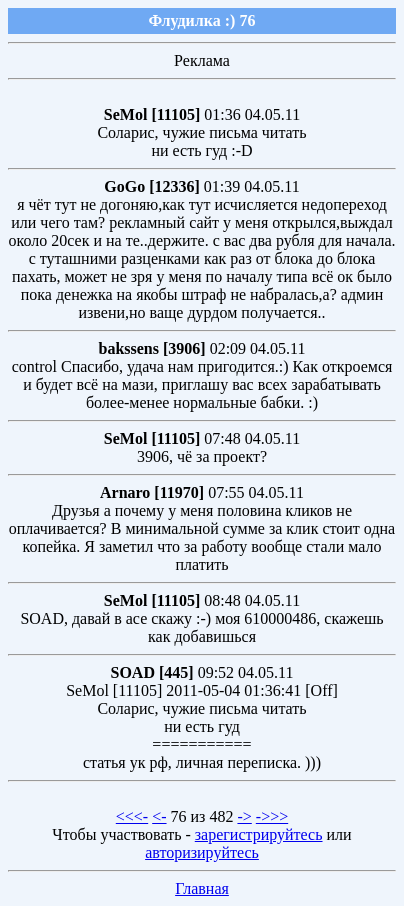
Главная (202, 888)
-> (244, 816)
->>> (272, 816)
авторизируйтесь (202, 852)
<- (159, 816)
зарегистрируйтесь (259, 834)
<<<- (132, 816)
